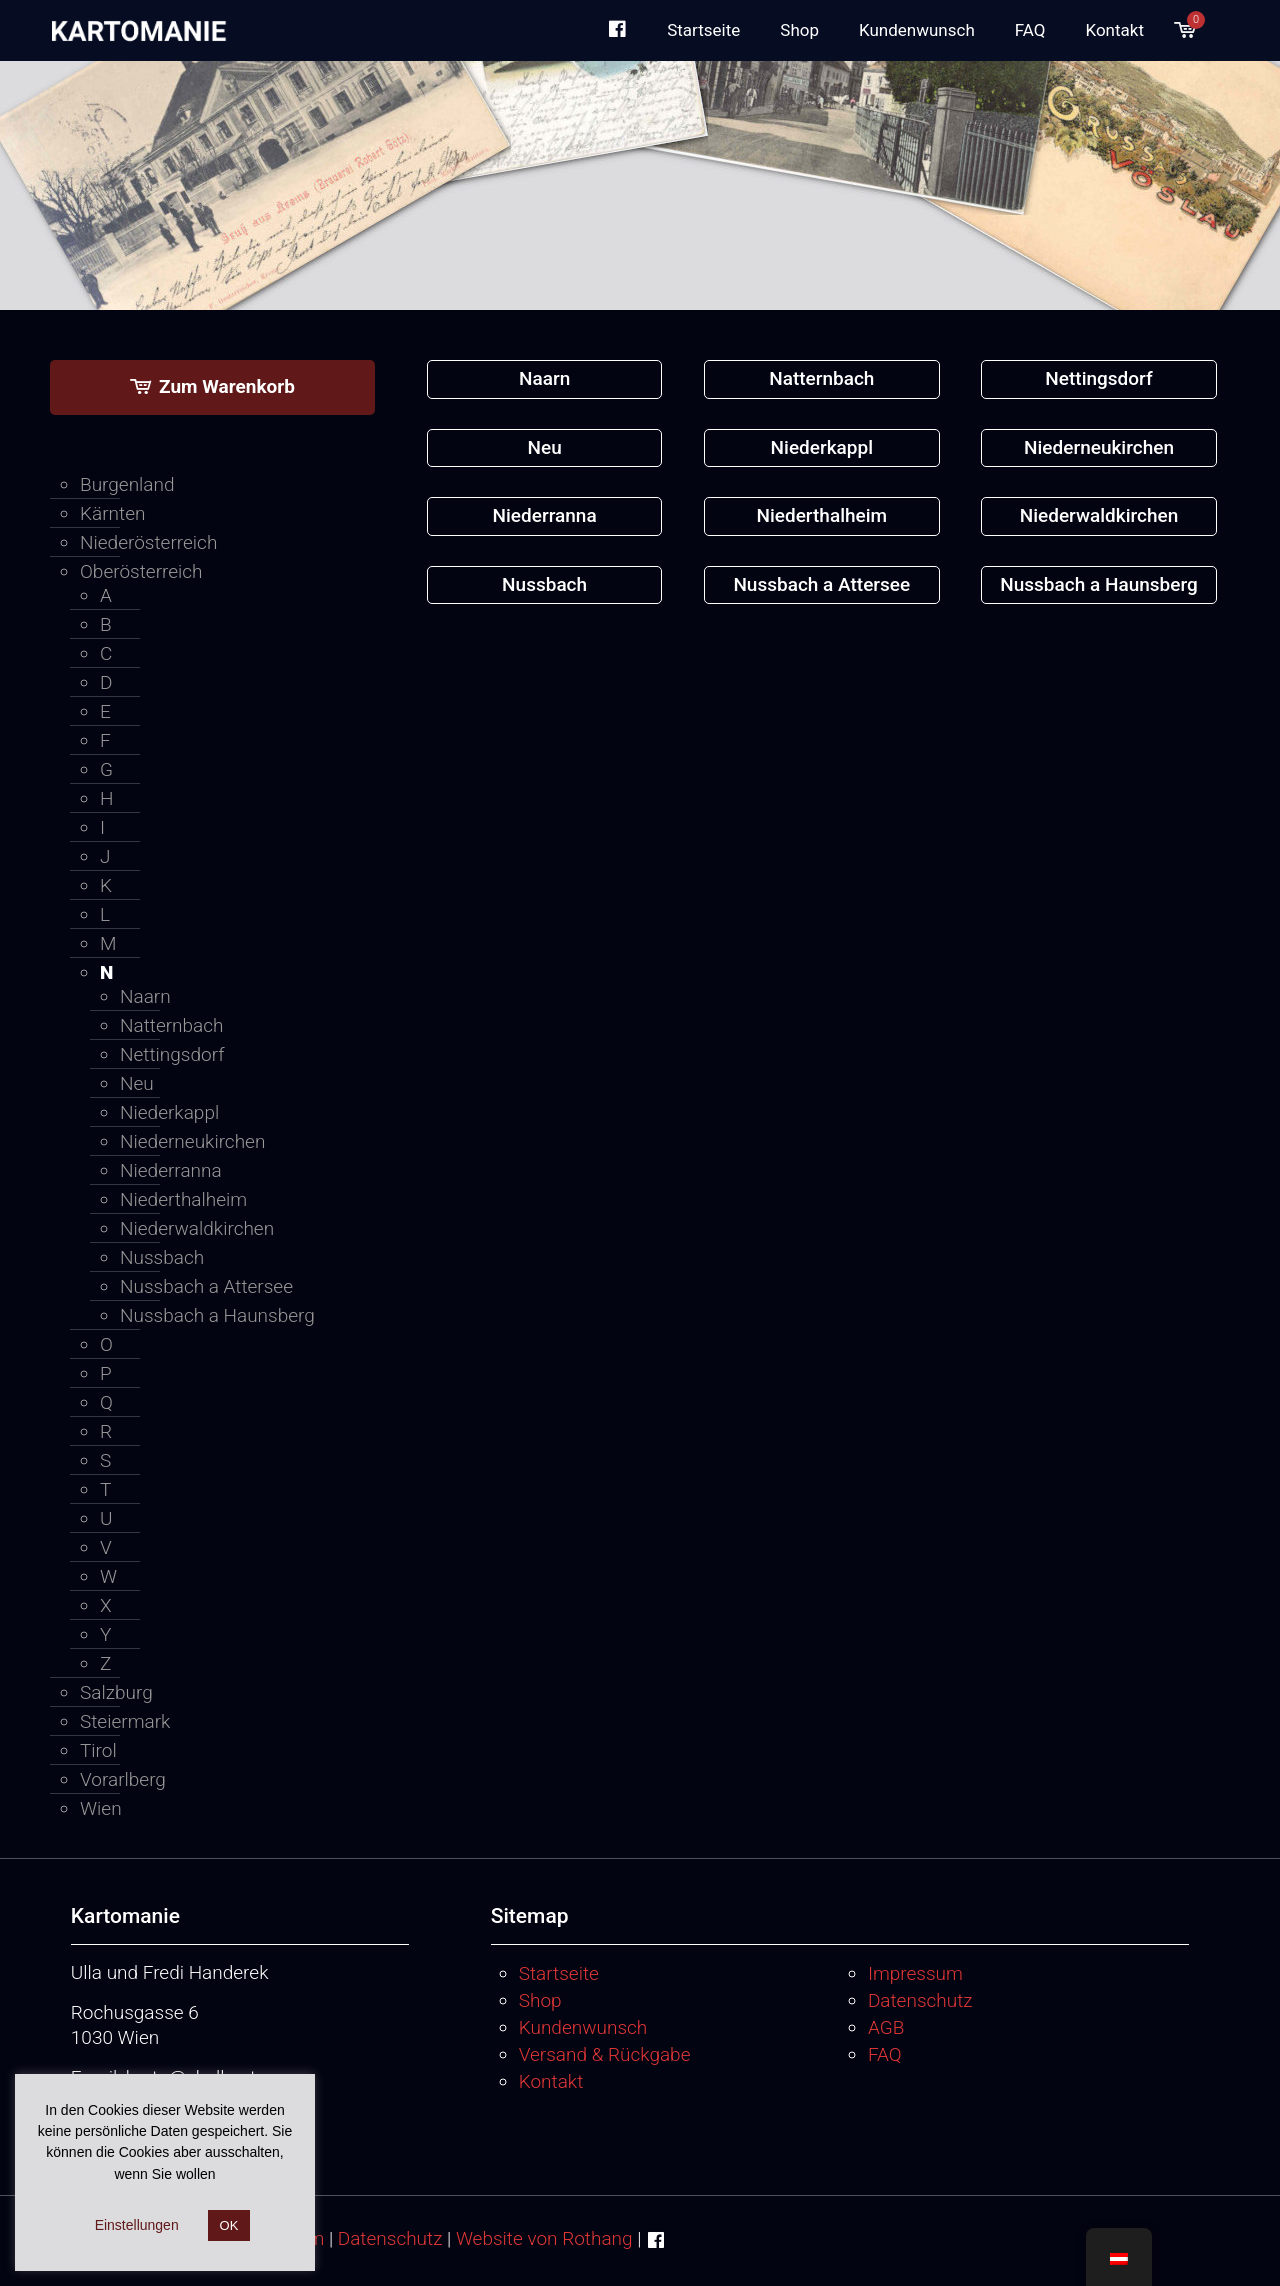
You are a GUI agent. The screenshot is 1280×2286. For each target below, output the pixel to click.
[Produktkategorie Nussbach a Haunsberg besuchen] (1099, 585)
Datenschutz (920, 2000)
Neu (137, 1083)
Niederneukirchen (192, 1141)
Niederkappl (169, 1112)
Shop (540, 2000)
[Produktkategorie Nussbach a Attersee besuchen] (822, 585)
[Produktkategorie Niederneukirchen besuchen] (1099, 448)
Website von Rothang (544, 2238)
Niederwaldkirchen (197, 1228)
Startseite (559, 1973)
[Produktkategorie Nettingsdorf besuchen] (1099, 379)
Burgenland (127, 484)
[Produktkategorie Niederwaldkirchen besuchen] (1099, 516)
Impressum (915, 1973)
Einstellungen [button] (137, 2225)
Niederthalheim (183, 1199)
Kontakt (551, 2081)
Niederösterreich (148, 542)
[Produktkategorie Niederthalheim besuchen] (822, 516)
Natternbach (172, 1025)
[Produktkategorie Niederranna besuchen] (545, 516)
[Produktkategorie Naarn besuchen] (545, 379)
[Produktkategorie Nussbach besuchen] (545, 585)
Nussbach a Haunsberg (217, 1315)
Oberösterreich (141, 571)
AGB (886, 2027)
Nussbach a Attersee (206, 1286)
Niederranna (171, 1170)
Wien (101, 1808)
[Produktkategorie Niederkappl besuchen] (822, 448)
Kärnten (112, 513)
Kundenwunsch (583, 2027)
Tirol (98, 1750)
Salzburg (116, 1692)
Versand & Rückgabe (605, 2054)
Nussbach (162, 1257)
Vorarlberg (123, 1779)
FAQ (885, 2054)
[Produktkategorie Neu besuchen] (545, 448)
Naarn (145, 996)
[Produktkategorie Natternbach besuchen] (822, 379)
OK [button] (229, 2225)
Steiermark (125, 1721)
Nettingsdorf (172, 1054)
